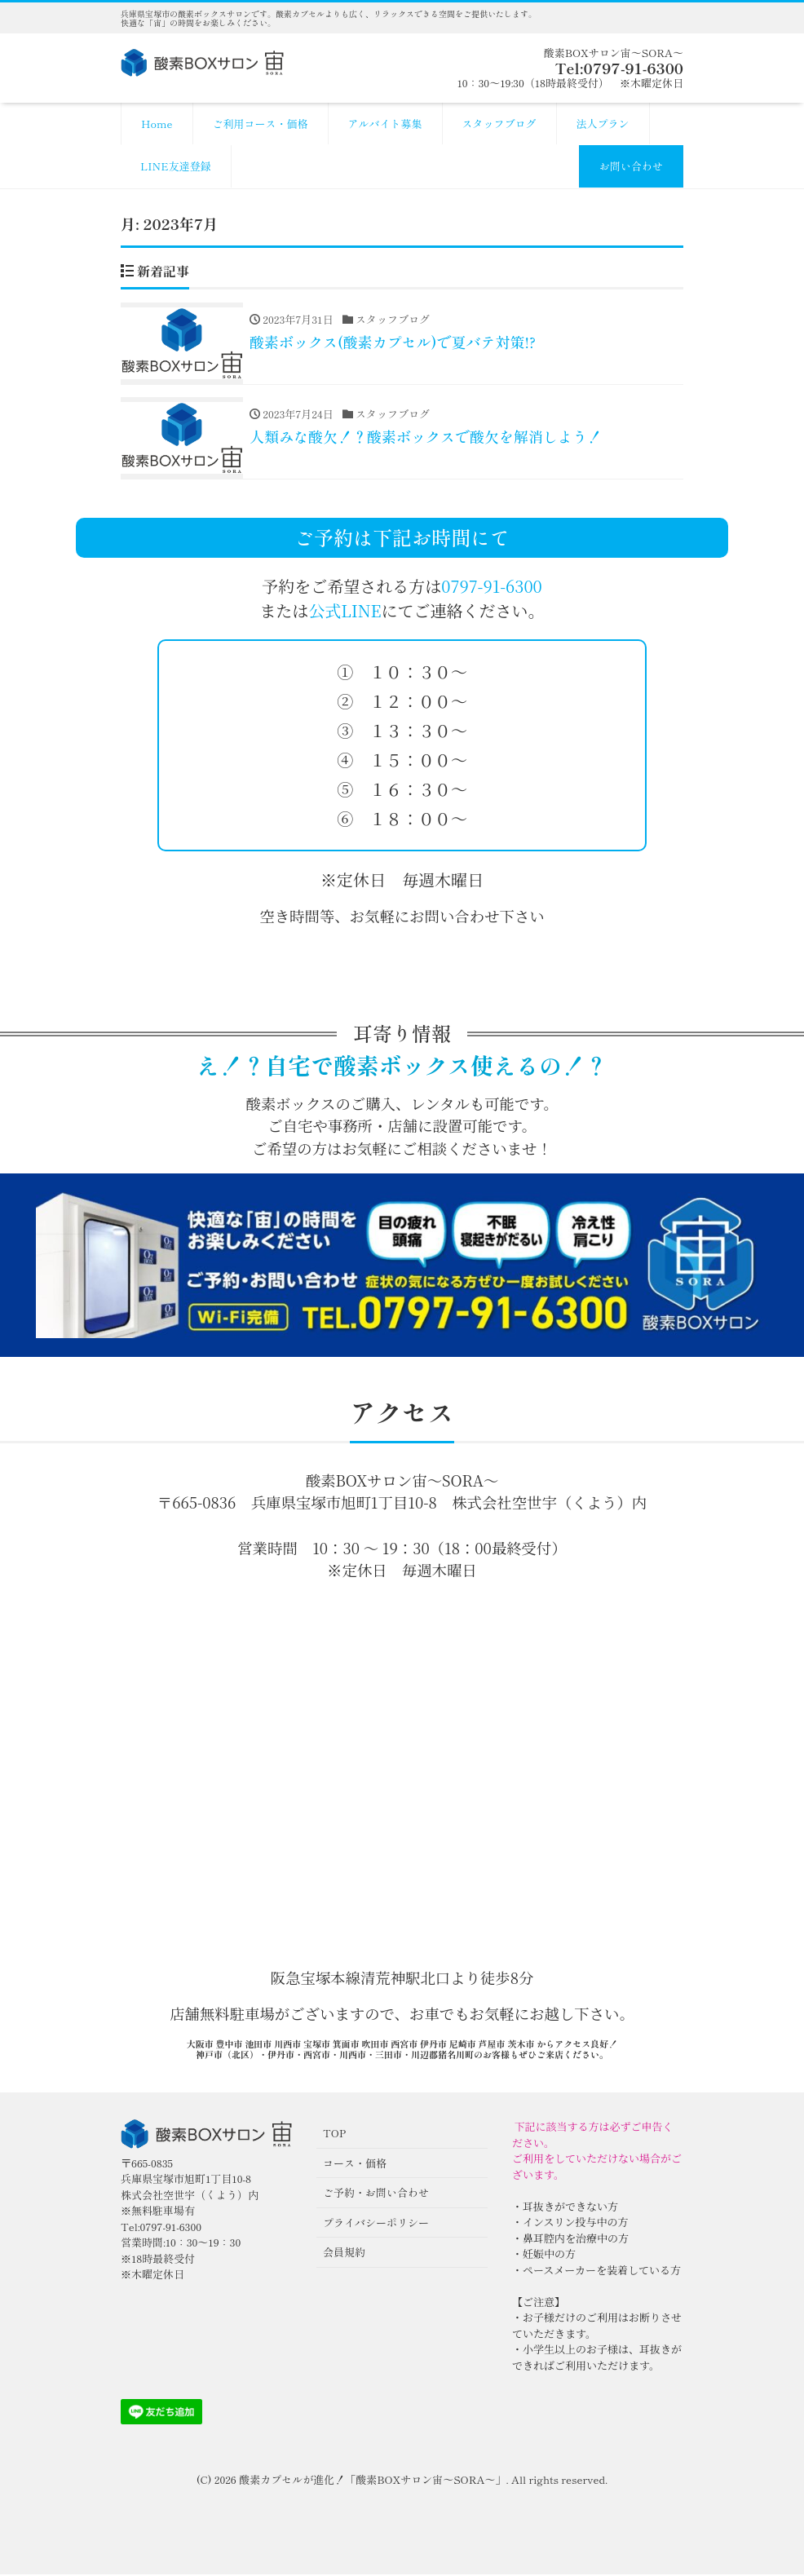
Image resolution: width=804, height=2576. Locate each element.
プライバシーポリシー (376, 2224)
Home (157, 123)
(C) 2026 (218, 2482)
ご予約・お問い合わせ (376, 2195)
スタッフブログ (499, 123)
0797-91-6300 (491, 587)
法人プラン (603, 123)
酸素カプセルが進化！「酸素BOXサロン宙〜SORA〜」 (372, 2482)
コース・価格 (355, 2164)
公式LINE (344, 612)
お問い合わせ (631, 166)
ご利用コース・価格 (260, 123)
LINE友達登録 (175, 166)
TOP (334, 2135)
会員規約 (344, 2254)
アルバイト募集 (385, 123)
